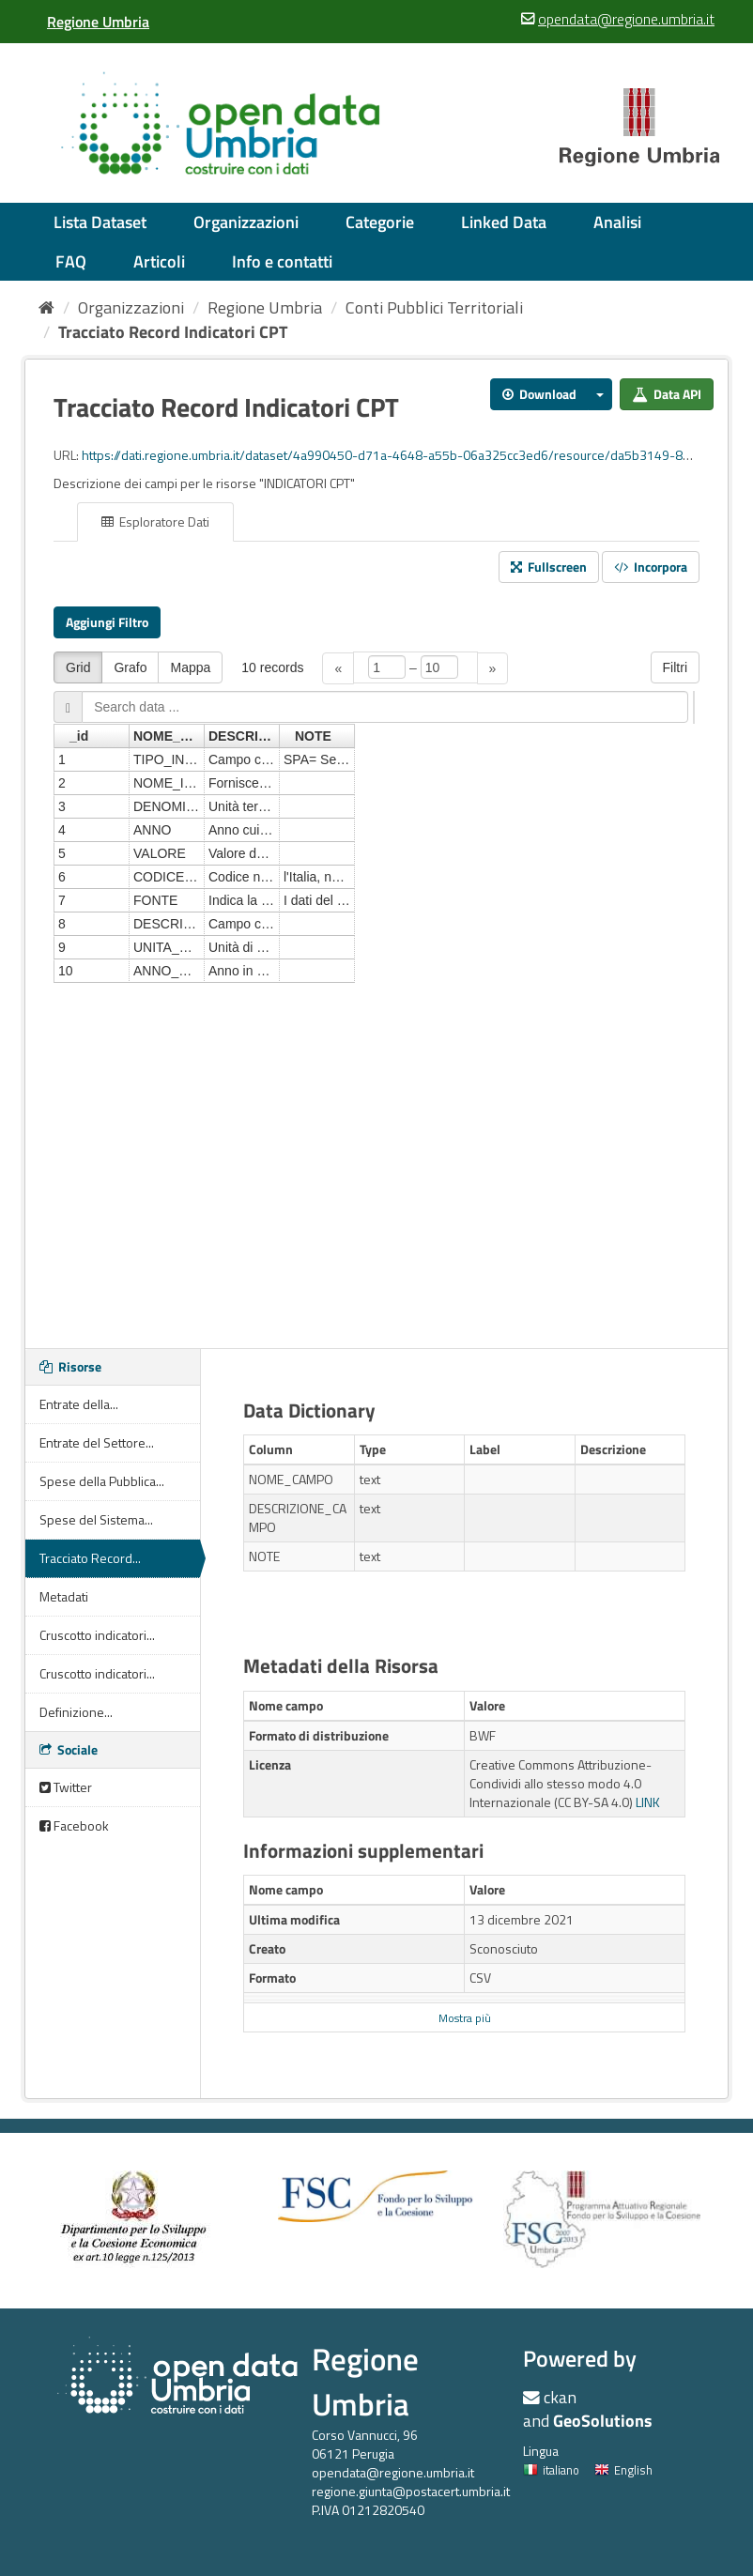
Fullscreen (549, 566)
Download (539, 394)
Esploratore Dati (155, 521)
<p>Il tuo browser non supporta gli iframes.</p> (376, 983)
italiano (551, 2470)
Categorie (380, 222)
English (623, 2470)
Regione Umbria (264, 307)
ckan (560, 2397)
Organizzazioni (246, 222)
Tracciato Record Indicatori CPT (172, 332)
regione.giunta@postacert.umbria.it (411, 2491)
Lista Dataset (100, 222)
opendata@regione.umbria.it (393, 2472)
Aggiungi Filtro (107, 622)
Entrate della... (78, 1404)
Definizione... (76, 1712)
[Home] (46, 307)
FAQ (70, 261)
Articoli (159, 261)
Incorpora (650, 566)
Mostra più (464, 2018)
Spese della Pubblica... (101, 1481)
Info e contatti (282, 261)
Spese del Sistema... (96, 1519)
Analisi (617, 222)
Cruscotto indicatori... (97, 1635)
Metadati (63, 1596)
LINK (648, 1802)
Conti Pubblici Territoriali (434, 307)
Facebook (74, 1825)
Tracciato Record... (90, 1558)
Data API (666, 394)
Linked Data (503, 222)
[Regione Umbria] (98, 21)
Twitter (65, 1787)
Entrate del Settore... (96, 1442)
